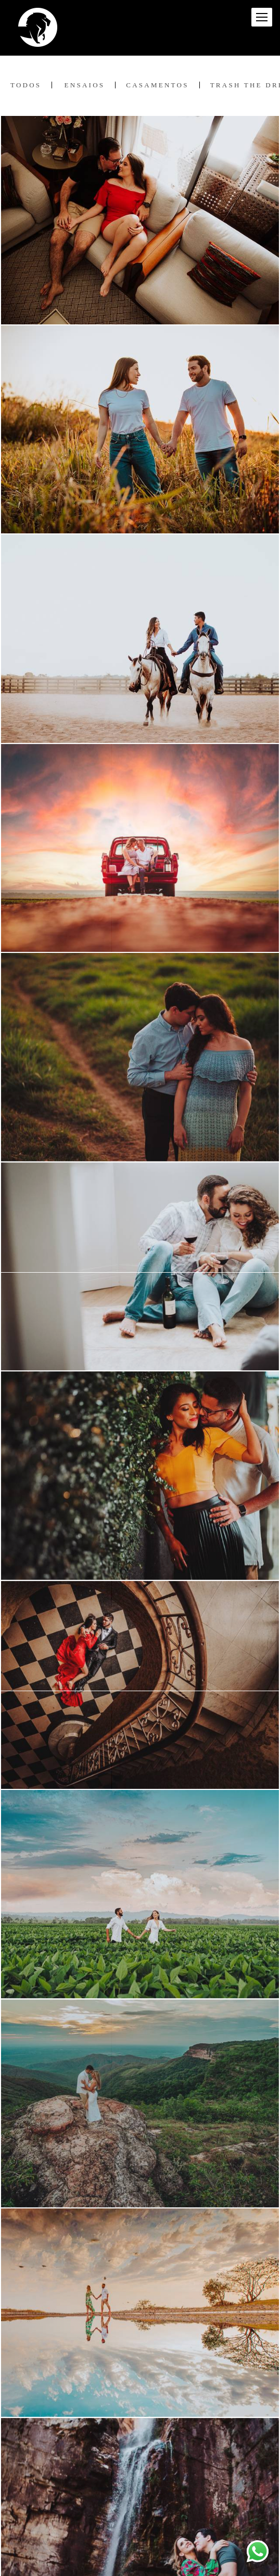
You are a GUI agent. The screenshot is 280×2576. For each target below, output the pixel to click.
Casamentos (157, 85)
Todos (25, 85)
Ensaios (85, 85)
